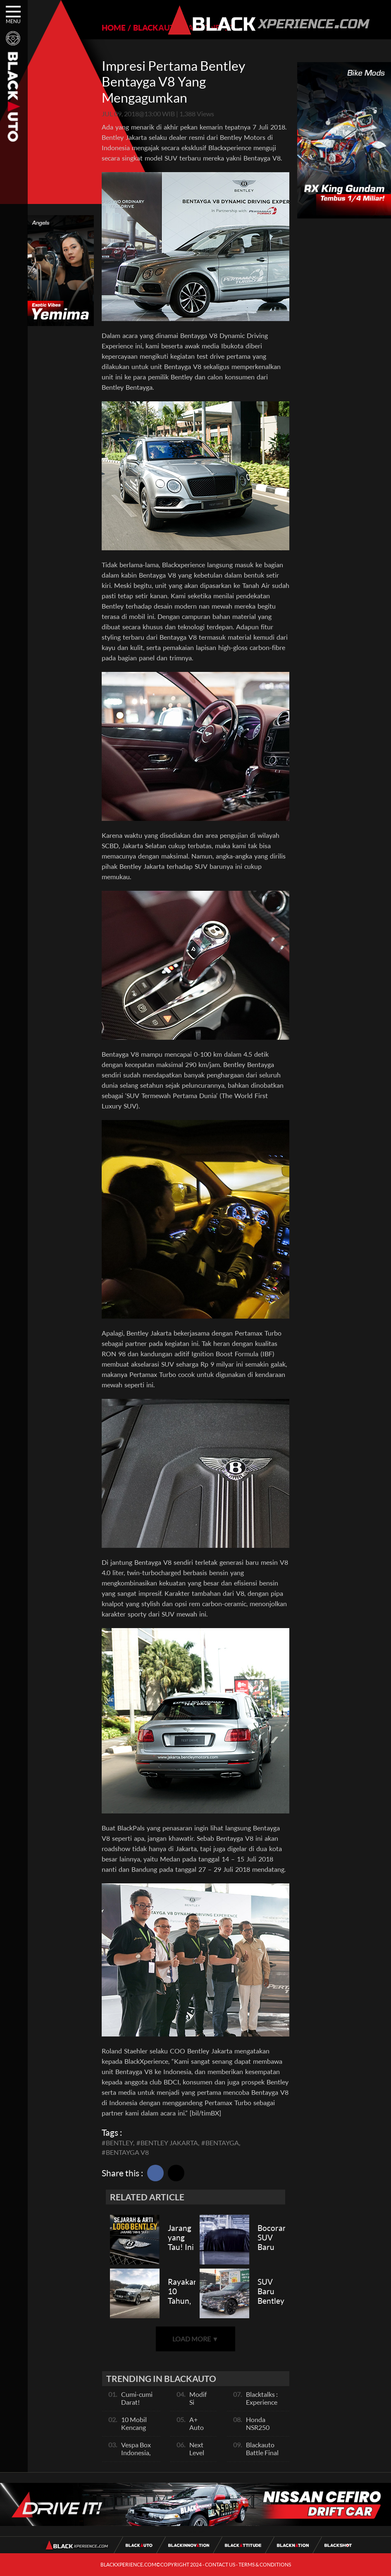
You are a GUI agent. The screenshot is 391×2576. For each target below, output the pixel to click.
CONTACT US (220, 2565)
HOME (114, 27)
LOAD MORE (195, 2339)
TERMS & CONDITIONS (264, 2565)
